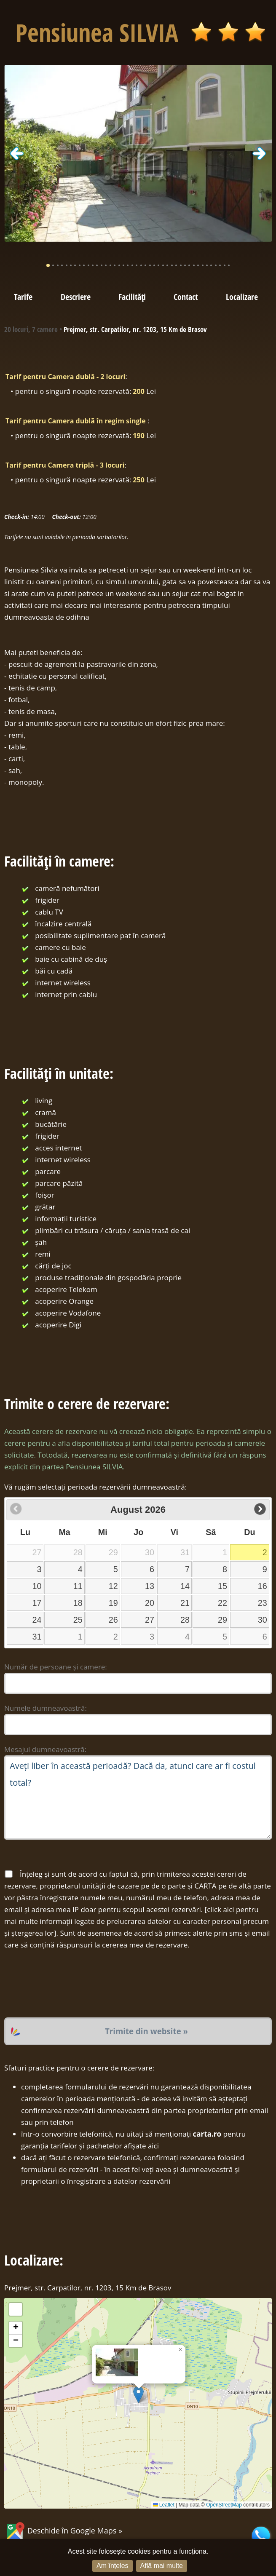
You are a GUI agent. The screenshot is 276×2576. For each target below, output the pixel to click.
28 (185, 1619)
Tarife (23, 296)
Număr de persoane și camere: (55, 1667)
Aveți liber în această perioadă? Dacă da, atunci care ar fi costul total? (138, 1797)
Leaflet (163, 2505)
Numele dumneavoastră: (45, 1708)
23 (262, 1603)
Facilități (132, 296)
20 (149, 1603)
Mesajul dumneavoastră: (45, 1749)
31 (37, 1636)
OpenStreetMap (224, 2505)
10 (37, 1586)
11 (78, 1586)
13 (149, 1586)
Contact (186, 296)
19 (113, 1603)
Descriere (76, 296)
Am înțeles (112, 2565)
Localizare (242, 296)
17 (37, 1603)
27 (149, 1619)
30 (262, 1619)
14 (185, 1586)
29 (222, 1619)
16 (262, 1586)
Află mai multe (161, 2565)
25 (78, 1619)
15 (222, 1586)
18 (78, 1603)
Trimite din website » (146, 2031)
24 (37, 1619)
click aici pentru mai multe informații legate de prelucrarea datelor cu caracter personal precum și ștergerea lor (136, 1921)
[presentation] (68, 1984)
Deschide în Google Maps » (63, 2530)
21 (185, 1603)
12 (113, 1586)
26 (113, 1619)
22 (222, 1603)
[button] (138, 2394)
